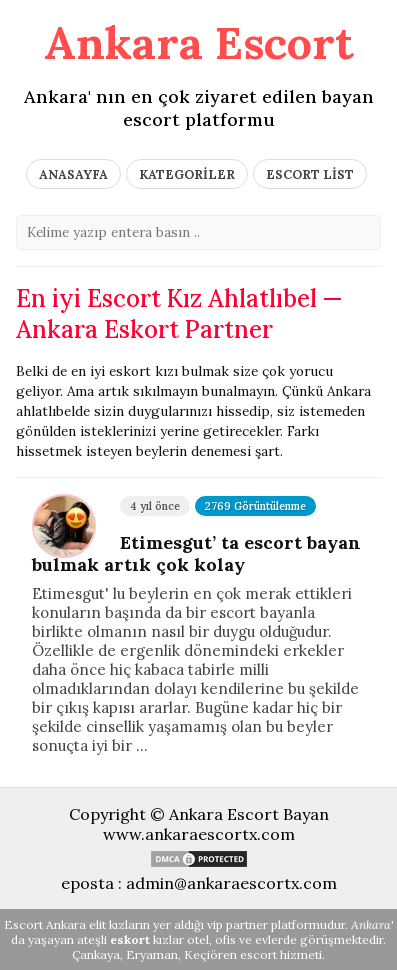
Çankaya (96, 954)
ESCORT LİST (310, 174)
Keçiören (210, 954)
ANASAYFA (73, 174)
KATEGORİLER (187, 174)
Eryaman (152, 954)
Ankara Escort (199, 42)
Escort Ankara (45, 924)
